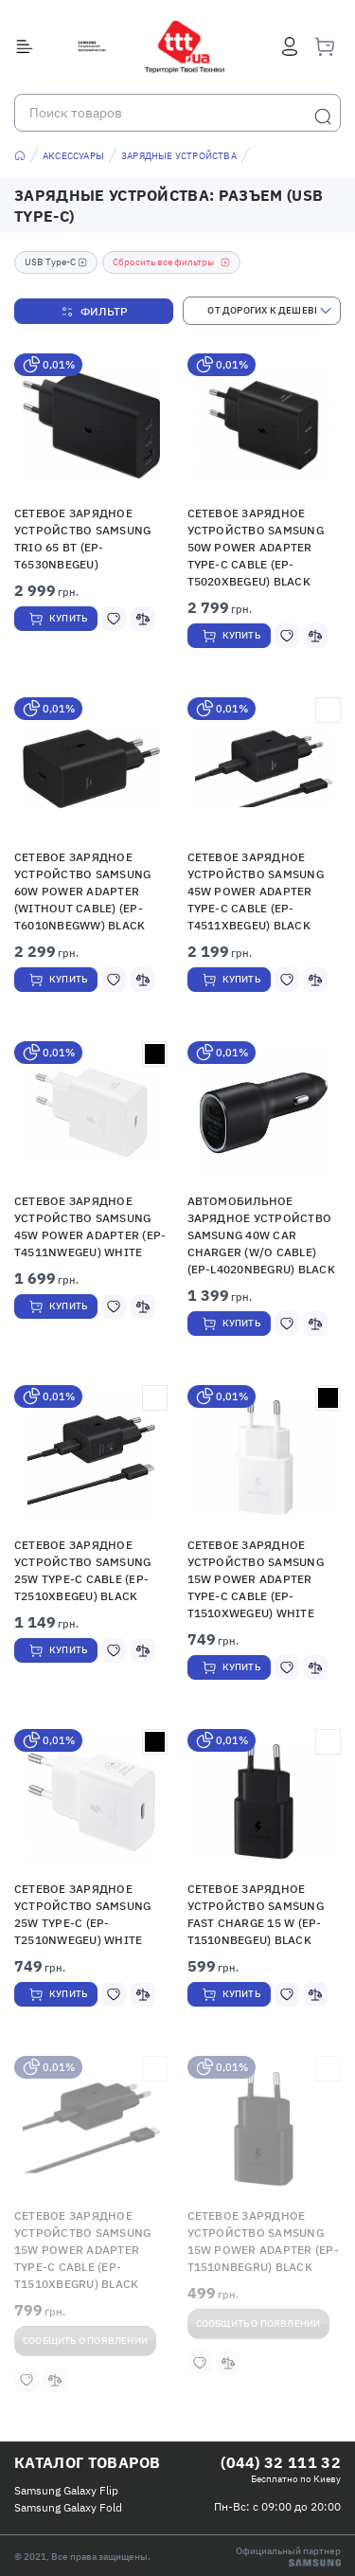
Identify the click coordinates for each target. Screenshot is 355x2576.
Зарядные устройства (179, 156)
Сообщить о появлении (85, 2340)
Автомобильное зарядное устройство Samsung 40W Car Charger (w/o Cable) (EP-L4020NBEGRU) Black (261, 1235)
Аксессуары (73, 156)
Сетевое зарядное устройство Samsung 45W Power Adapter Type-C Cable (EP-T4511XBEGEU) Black (255, 891)
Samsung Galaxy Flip (66, 2490)
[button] (91, 425)
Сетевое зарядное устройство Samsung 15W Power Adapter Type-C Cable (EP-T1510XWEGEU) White (255, 1579)
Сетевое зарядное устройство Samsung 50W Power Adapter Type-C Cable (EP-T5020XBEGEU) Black (255, 547)
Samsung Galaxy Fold (68, 2507)
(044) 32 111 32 (281, 2462)
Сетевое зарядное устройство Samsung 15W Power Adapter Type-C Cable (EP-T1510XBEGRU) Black (82, 2249)
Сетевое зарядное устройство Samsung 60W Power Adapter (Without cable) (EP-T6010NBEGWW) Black (82, 891)
